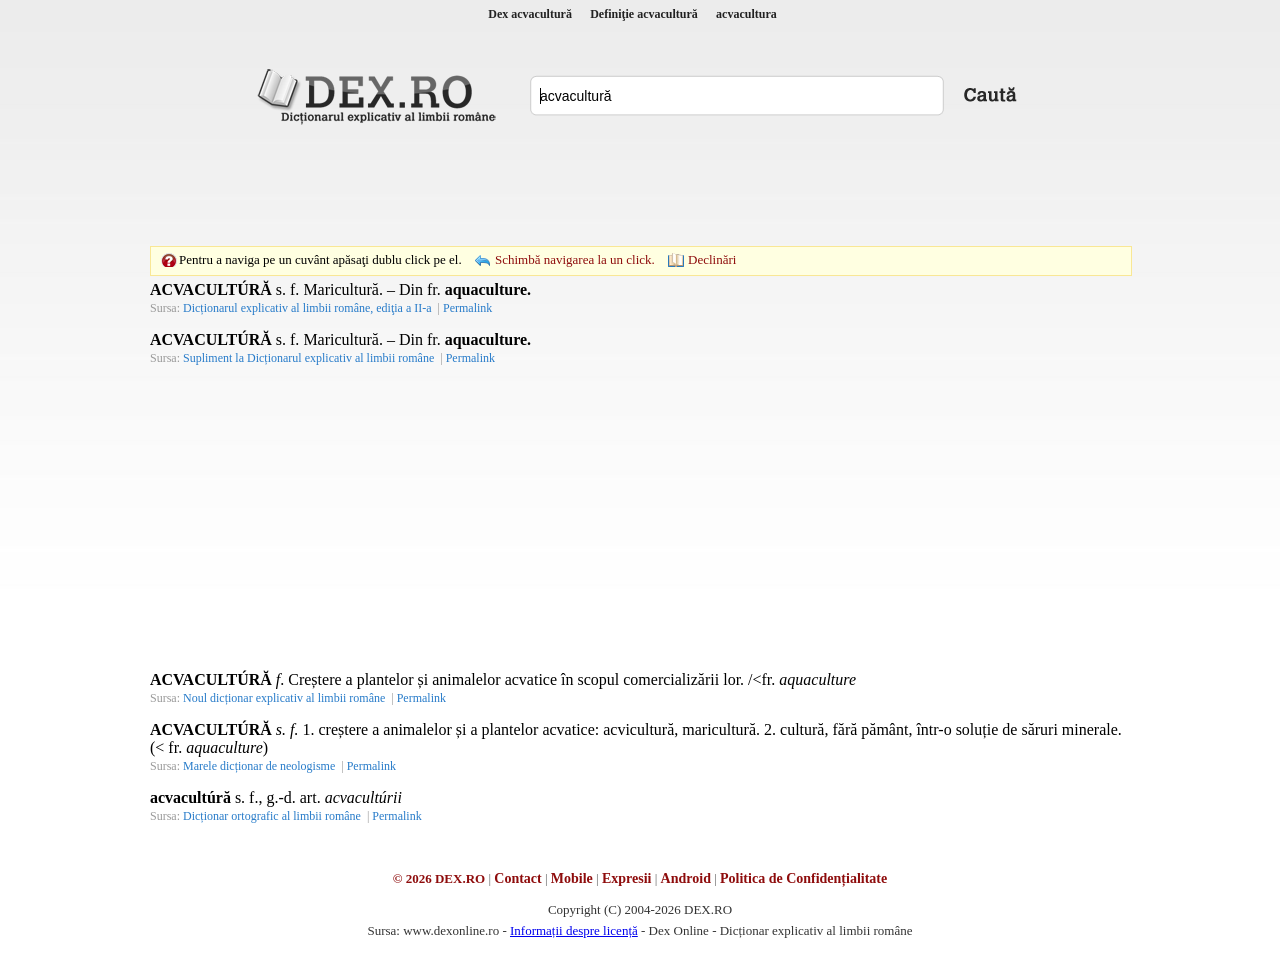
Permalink (467, 308)
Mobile (572, 878)
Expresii (627, 878)
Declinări (712, 259)
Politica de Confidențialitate (803, 878)
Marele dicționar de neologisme (259, 766)
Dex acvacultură (530, 14)
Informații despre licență (574, 930)
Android (686, 878)
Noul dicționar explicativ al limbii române (284, 698)
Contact (517, 878)
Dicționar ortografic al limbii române (272, 816)
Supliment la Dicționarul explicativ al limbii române (308, 358)
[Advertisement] (640, 185)
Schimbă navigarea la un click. (575, 259)
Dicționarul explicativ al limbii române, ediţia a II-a (307, 308)
